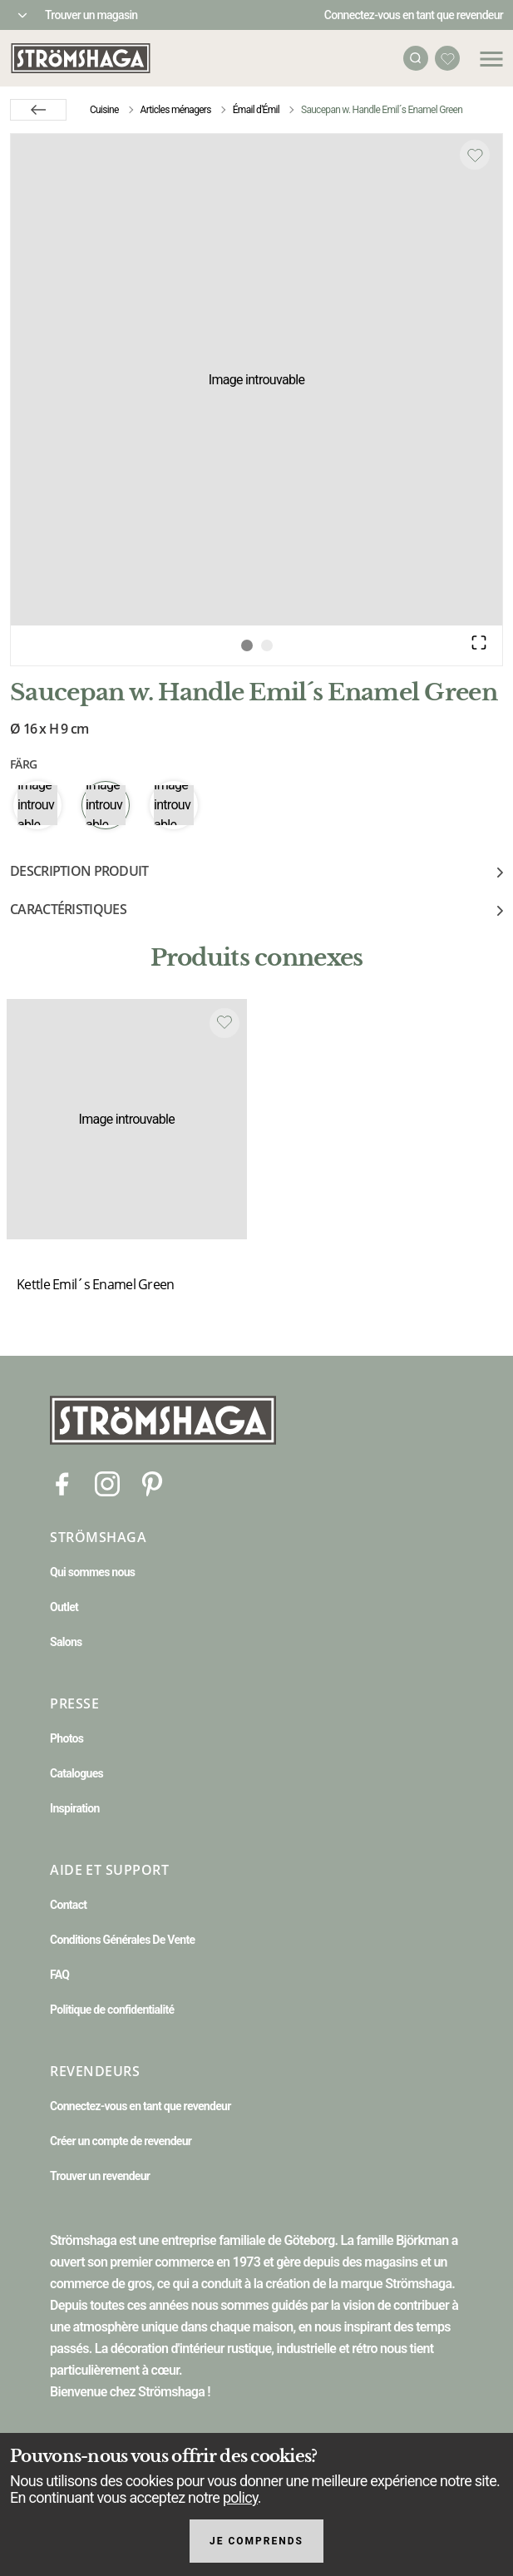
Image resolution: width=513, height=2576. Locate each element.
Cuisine (104, 110)
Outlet (64, 1607)
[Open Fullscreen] (479, 642)
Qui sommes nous (92, 1572)
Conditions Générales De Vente (122, 1939)
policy (240, 2497)
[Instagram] (107, 1483)
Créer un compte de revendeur (120, 2141)
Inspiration (75, 1808)
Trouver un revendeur (100, 2176)
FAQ (59, 1974)
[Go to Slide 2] (267, 645)
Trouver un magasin (91, 15)
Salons (66, 1642)
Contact (68, 1904)
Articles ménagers (176, 110)
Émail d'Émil (256, 110)
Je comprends (256, 2541)
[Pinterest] (152, 1483)
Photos (66, 1738)
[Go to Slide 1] (247, 645)
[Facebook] (62, 1483)
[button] (256, 379)
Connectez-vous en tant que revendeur (413, 15)
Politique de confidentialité (112, 2009)
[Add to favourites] (475, 155)
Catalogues (76, 1773)
